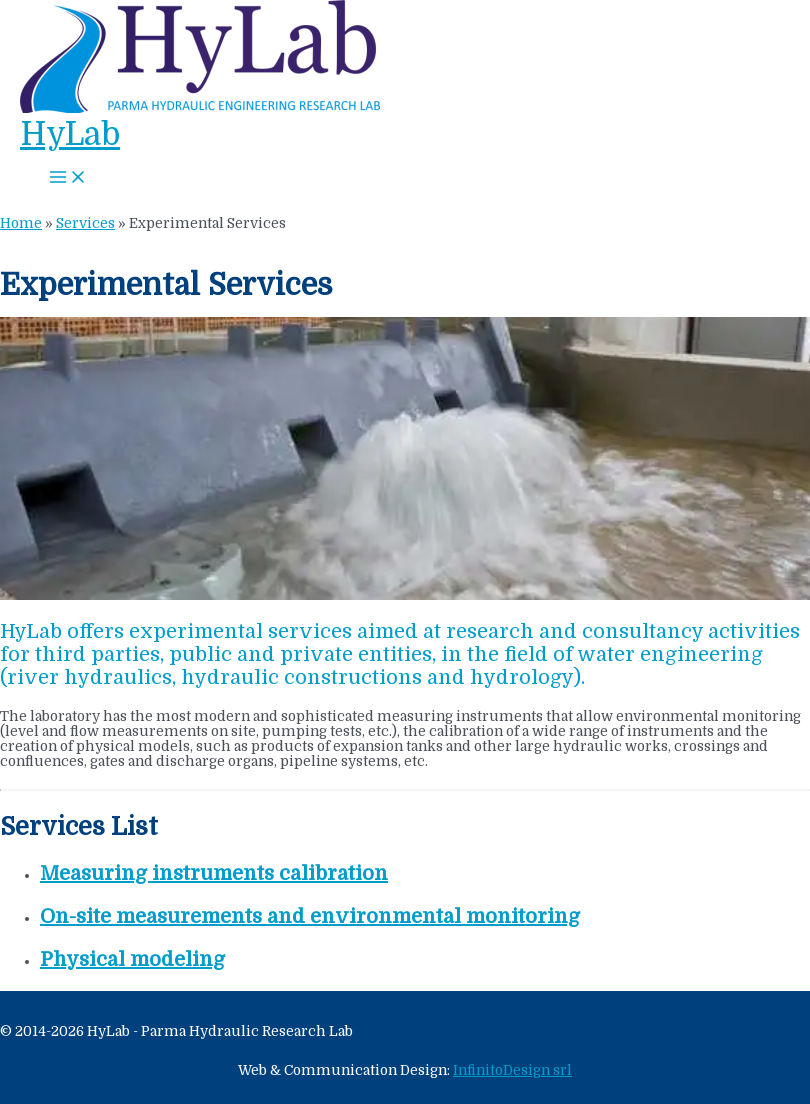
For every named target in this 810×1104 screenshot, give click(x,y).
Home (21, 223)
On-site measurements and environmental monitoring (310, 916)
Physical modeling (132, 959)
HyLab (70, 134)
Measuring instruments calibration (214, 873)
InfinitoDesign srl (512, 1070)
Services (85, 223)
